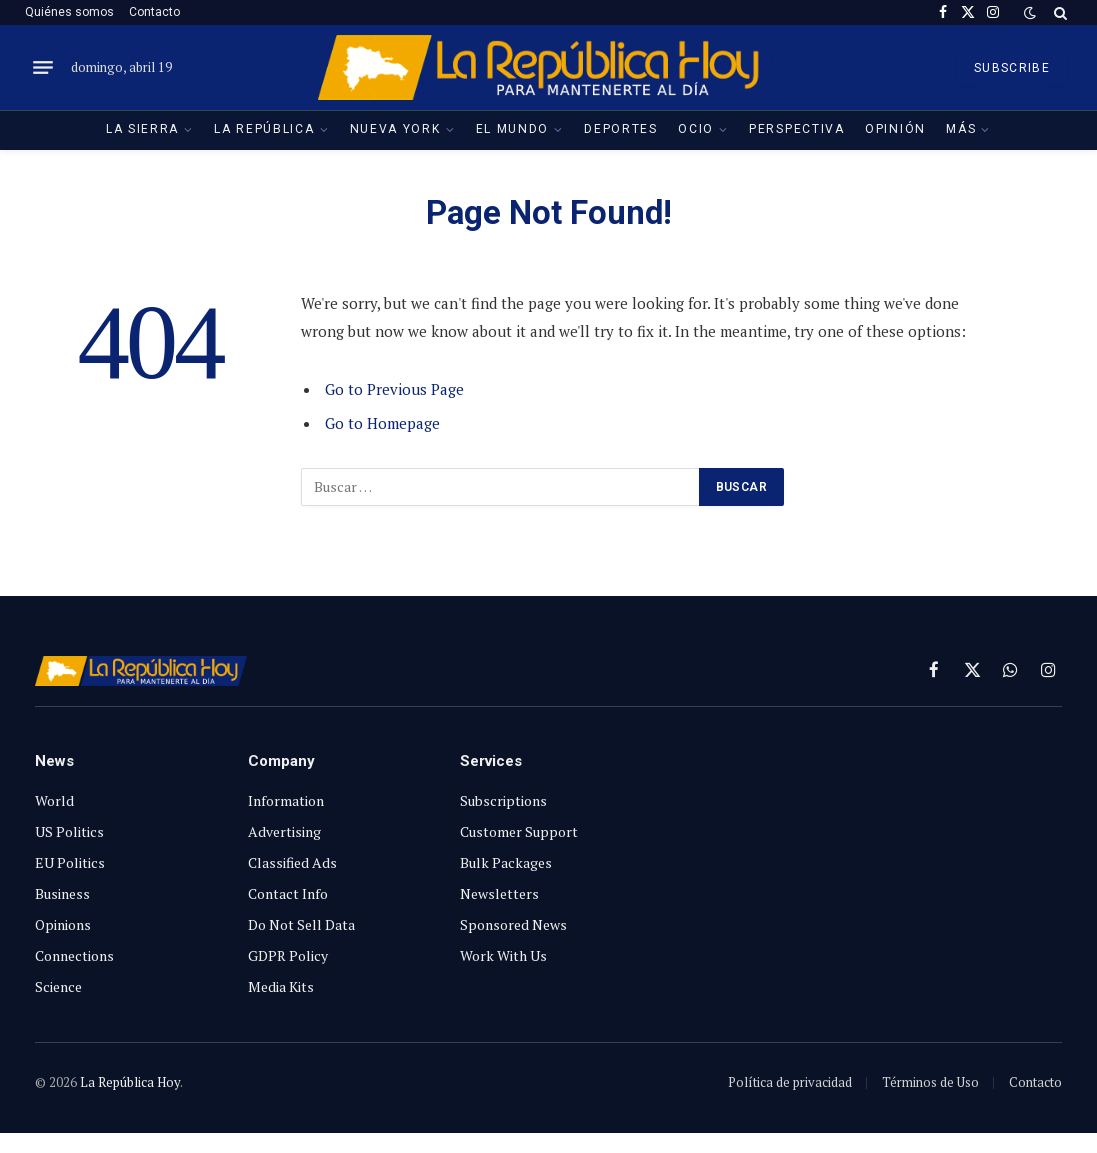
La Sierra (142, 129)
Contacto (154, 12)
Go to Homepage (382, 423)
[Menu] (43, 68)
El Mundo (513, 129)
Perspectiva (797, 129)
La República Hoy (130, 1082)
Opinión (895, 129)
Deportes (621, 129)
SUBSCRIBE (1012, 68)
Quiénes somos (69, 12)
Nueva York (395, 129)
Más (961, 129)
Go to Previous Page (394, 389)
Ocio (696, 129)
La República (264, 129)
